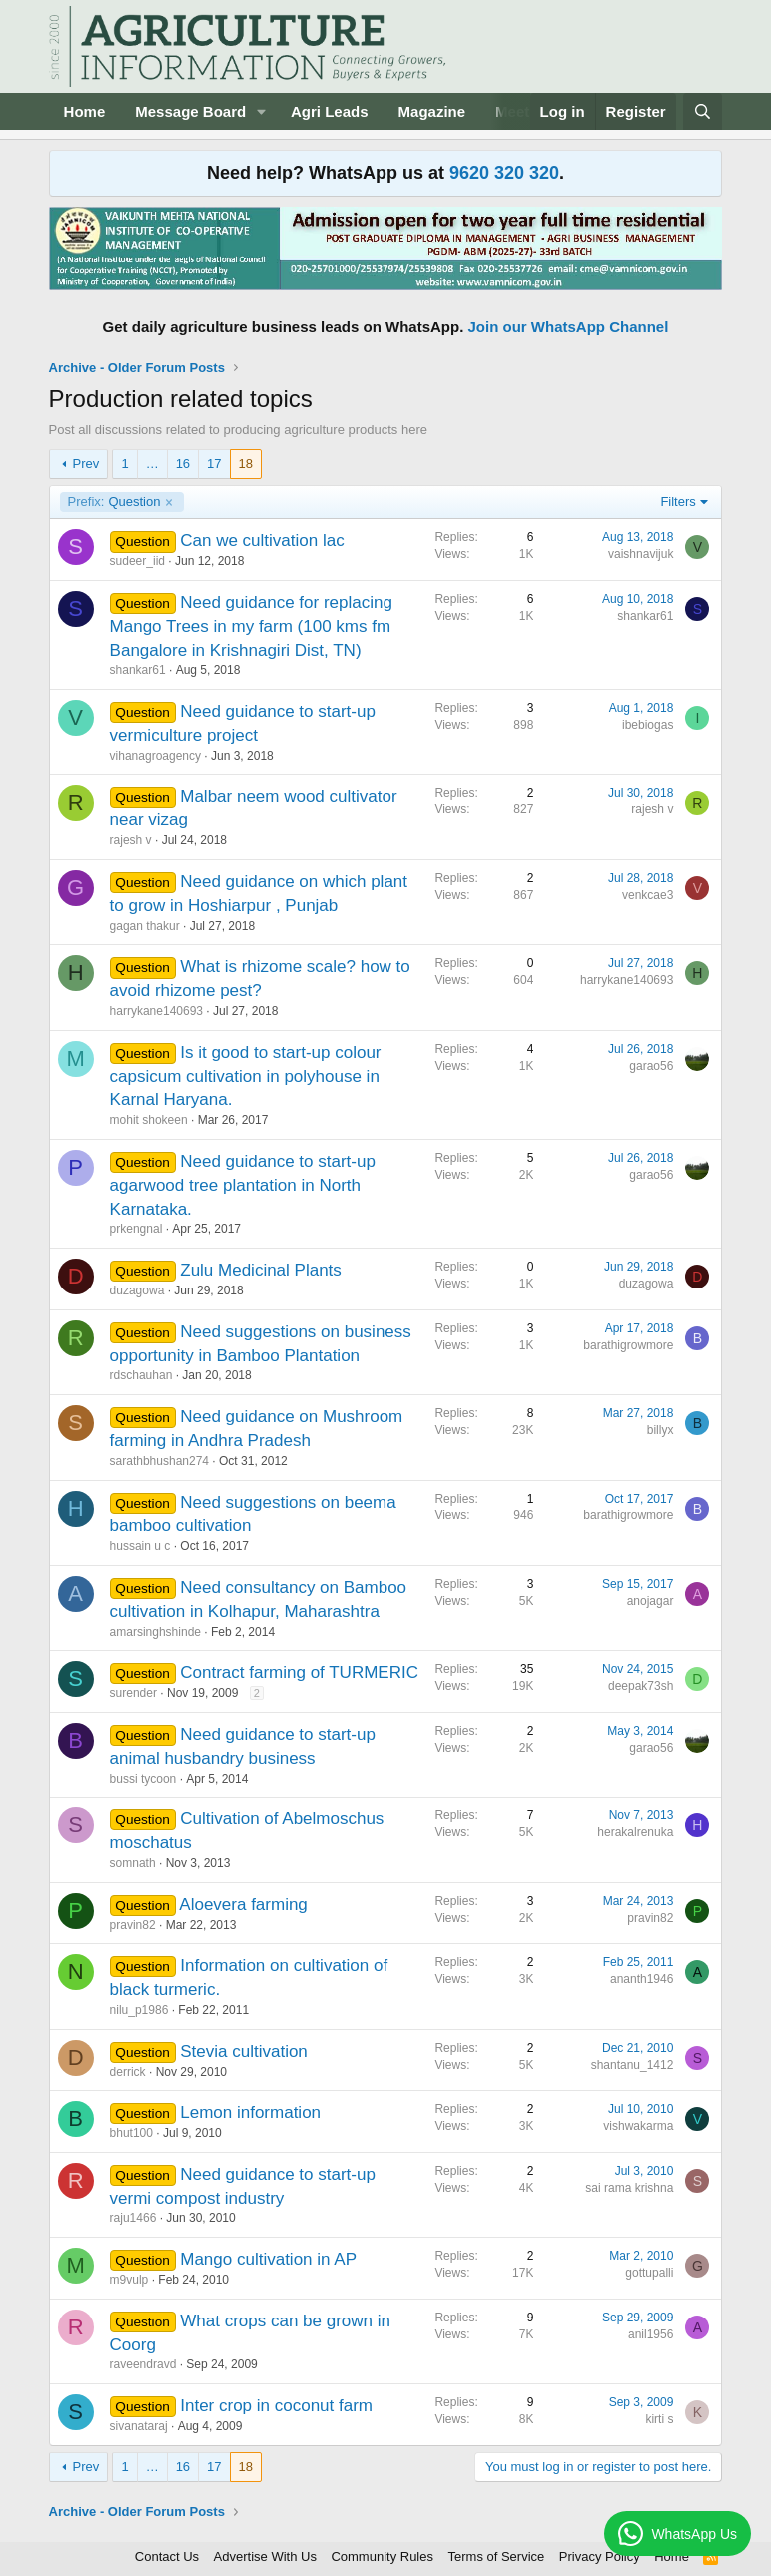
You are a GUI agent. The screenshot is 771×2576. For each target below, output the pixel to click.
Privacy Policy (599, 2556)
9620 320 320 (504, 173)
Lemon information (250, 2112)
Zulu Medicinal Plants (261, 1270)
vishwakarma (638, 2126)
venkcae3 (647, 895)
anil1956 (650, 2334)
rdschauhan (141, 1375)
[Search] (702, 111)
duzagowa (137, 1290)
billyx (660, 1430)
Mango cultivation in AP (268, 2259)
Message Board (190, 111)
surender (133, 1693)
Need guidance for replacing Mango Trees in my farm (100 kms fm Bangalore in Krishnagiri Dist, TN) (251, 626)
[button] (262, 111)
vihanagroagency (155, 756)
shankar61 (138, 670)
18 (246, 463)
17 (214, 463)
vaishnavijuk (640, 554)
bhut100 (131, 2133)
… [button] (152, 463)
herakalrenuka (635, 1832)
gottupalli (649, 2273)
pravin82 (133, 1925)
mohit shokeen (149, 1120)
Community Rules (382, 2556)
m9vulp (129, 2280)
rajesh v (131, 840)
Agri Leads (330, 111)
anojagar (650, 1601)
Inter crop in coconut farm (276, 2405)
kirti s (659, 2419)
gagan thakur (145, 926)
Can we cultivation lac (262, 540)
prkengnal (136, 1229)
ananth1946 (641, 1979)
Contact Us (167, 2556)
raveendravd (143, 2364)
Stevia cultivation (244, 2051)
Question (114, 502)
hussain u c (140, 1546)
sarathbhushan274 (159, 1461)
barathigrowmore (628, 1345)
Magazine (432, 111)
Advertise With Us (265, 2556)
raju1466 (133, 2218)
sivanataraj (139, 2426)
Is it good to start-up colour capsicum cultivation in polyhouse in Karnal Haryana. (246, 1076)
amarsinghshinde (155, 1632)
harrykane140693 (156, 1011)
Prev (86, 463)
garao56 (651, 1066)
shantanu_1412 (632, 2065)
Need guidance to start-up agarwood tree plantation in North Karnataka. (243, 1185)
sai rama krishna (629, 2188)
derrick (128, 2072)
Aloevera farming (243, 1904)
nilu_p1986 (139, 2010)
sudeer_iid (137, 561)
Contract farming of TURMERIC (299, 1672)
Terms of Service (496, 2556)
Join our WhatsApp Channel (568, 326)
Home (85, 111)
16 (183, 463)
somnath (133, 1863)
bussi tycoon (143, 1779)
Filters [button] (677, 501)
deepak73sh (640, 1686)
